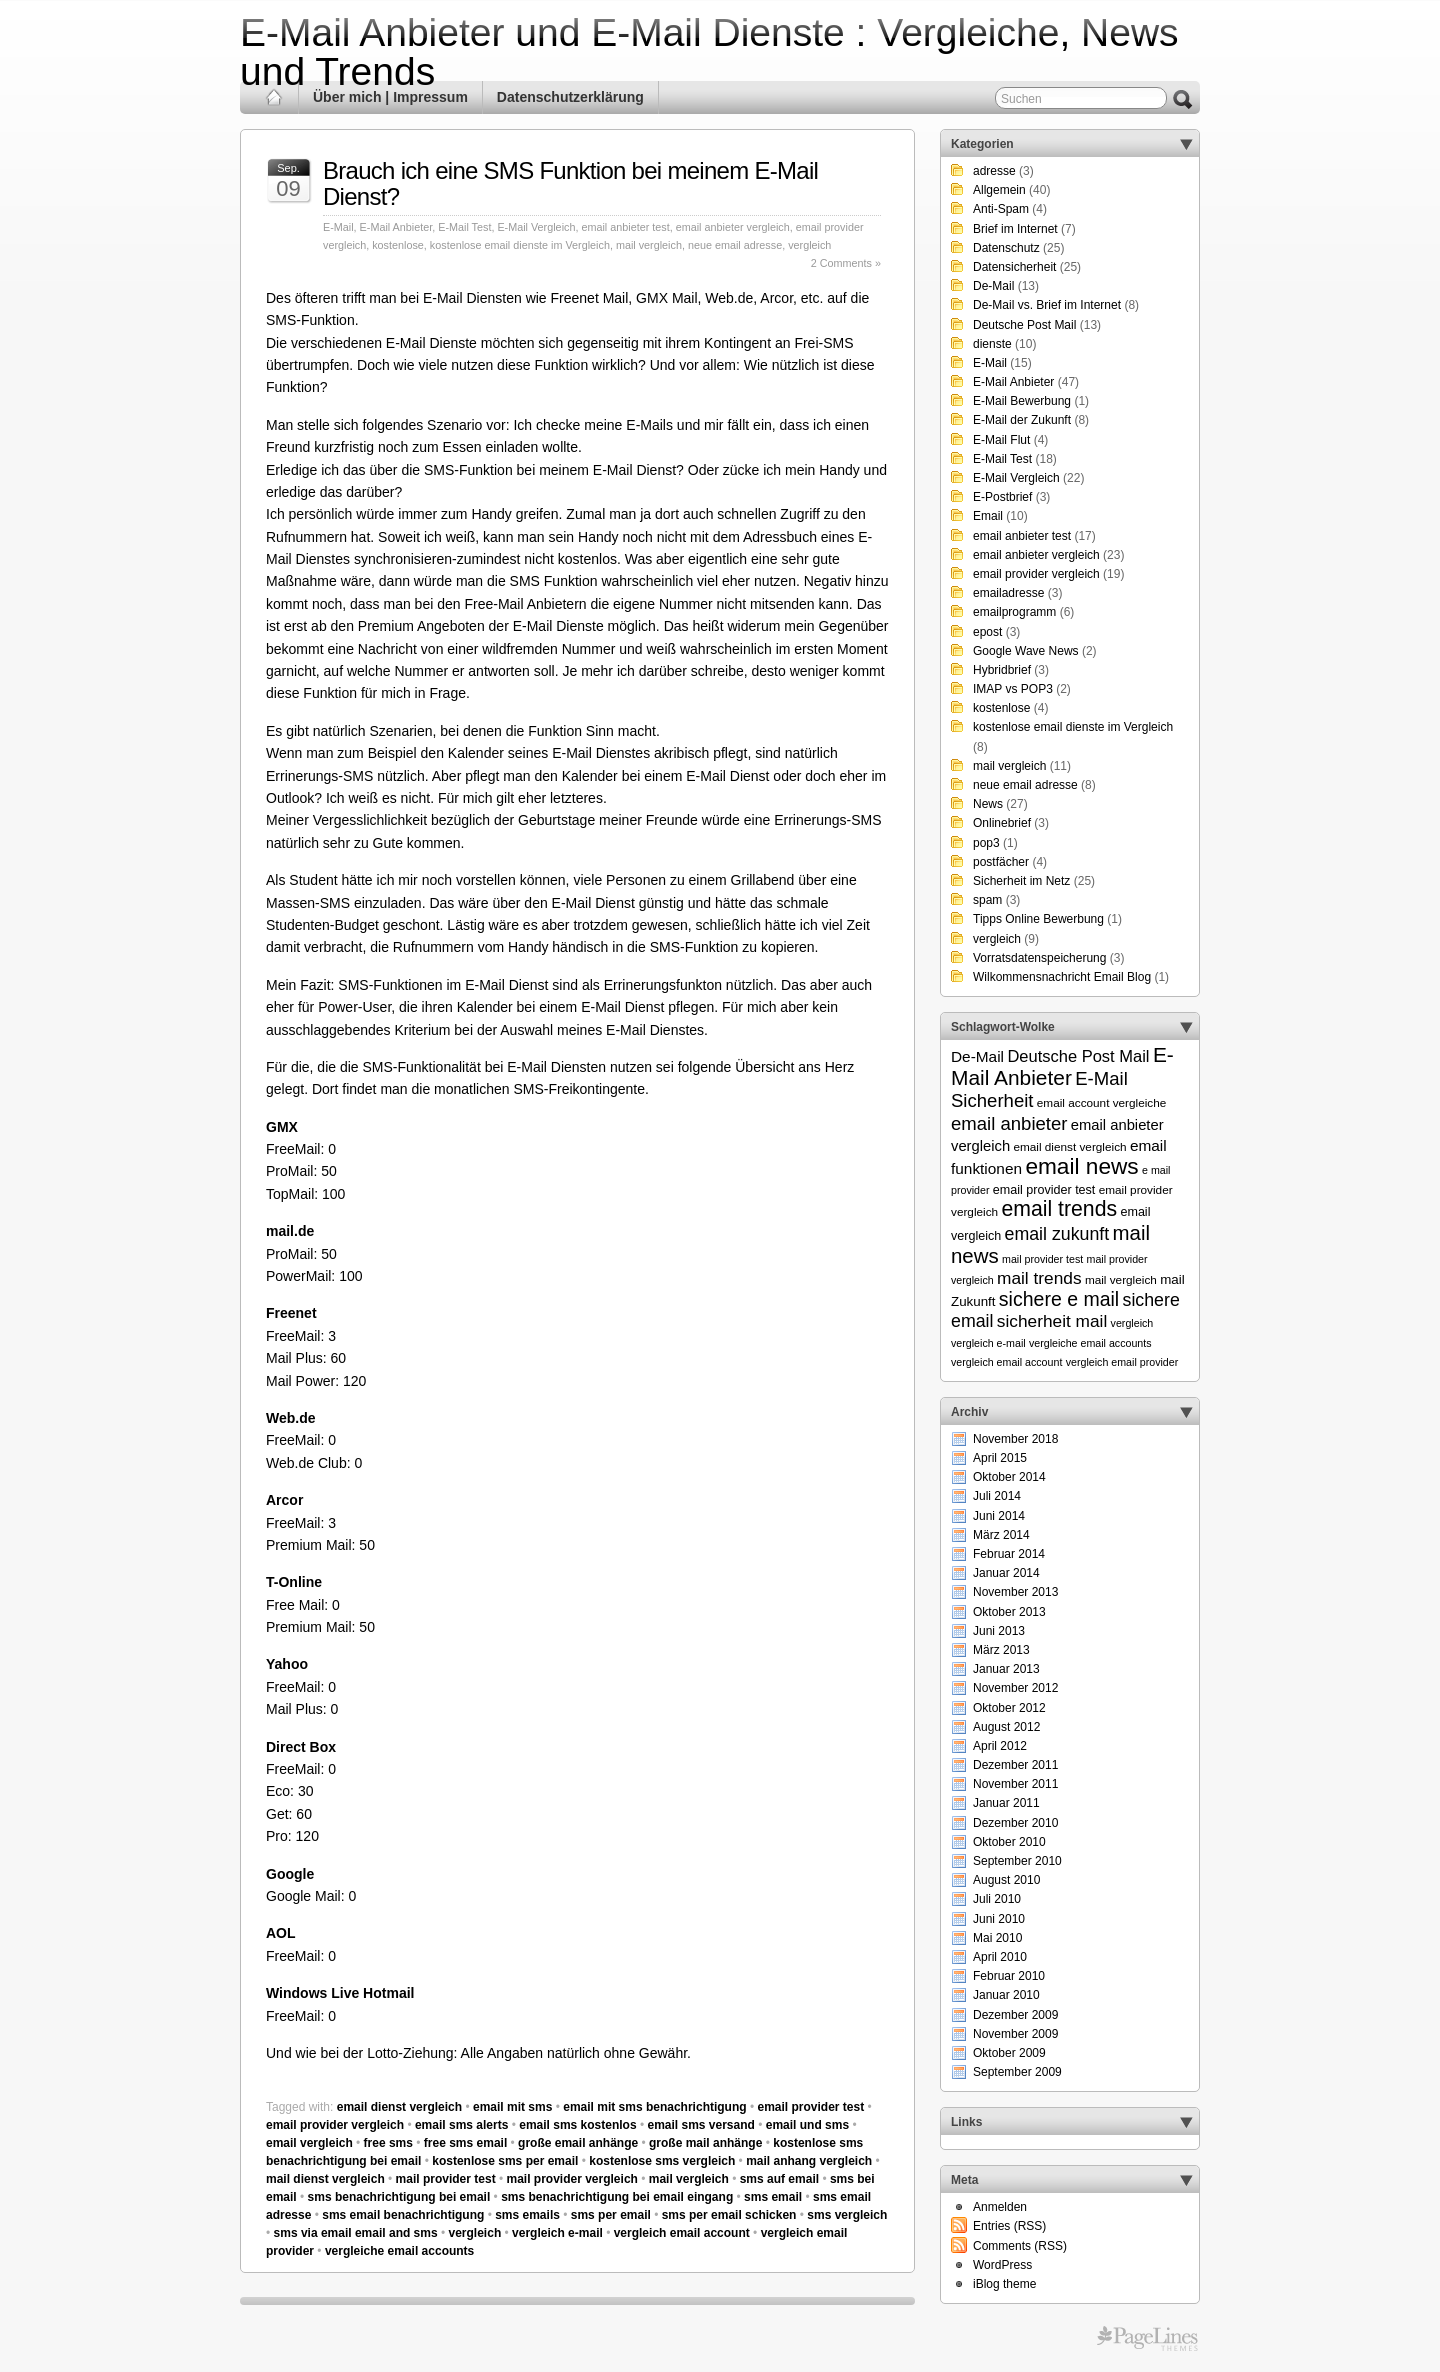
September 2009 (1017, 2072)
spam (987, 900)
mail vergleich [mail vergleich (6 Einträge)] (1121, 1279)
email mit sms (512, 2107)
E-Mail (338, 227)
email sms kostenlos (577, 2125)
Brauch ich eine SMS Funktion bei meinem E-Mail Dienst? (570, 183)
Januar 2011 (1006, 1803)
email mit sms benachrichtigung (654, 2107)
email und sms (807, 2125)
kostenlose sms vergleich (662, 2161)
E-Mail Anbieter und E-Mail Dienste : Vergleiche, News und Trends (709, 52)
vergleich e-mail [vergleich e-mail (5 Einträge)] (988, 1343)
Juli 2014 (997, 1496)
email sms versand (700, 2125)
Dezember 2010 (1015, 1823)
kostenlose (398, 245)
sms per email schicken (729, 2215)
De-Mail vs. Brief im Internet (1047, 305)
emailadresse (1008, 593)
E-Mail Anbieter (396, 227)
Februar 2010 (1009, 1976)
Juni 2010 (999, 1919)
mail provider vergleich (572, 2179)
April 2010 (1000, 1957)
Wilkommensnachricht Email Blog (1062, 977)
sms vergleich (847, 2215)
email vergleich (309, 2143)
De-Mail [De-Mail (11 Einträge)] (977, 1056)
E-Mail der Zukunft (1022, 420)
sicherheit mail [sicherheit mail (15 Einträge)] (1052, 1321)
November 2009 (1015, 2034)
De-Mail (993, 286)
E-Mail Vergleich (536, 227)
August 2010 (1006, 1880)
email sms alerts (461, 2125)
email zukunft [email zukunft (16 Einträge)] (1057, 1234)
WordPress (1002, 2265)
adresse (994, 171)
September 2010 (1017, 1861)
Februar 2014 (1009, 1554)
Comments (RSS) (1020, 2246)
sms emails (527, 2215)
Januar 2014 (1006, 1573)
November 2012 (1015, 1688)
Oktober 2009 (1009, 2053)
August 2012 (1006, 1727)
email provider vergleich (335, 2125)
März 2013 (1001, 1650)
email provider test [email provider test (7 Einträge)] (1044, 1190)
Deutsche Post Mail (1024, 325)
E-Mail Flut (1001, 440)
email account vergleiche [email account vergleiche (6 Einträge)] (1102, 1102)
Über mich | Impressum (390, 97)
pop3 (986, 843)
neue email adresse (735, 245)
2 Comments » (846, 263)
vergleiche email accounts (399, 2251)
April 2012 (1000, 1746)
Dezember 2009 (1015, 2015)
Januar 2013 (1006, 1669)
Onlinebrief (1002, 823)
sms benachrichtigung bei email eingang (617, 2197)
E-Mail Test (464, 227)
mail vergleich (649, 245)
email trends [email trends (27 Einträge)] (1059, 1209)
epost (987, 632)
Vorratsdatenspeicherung (1039, 958)
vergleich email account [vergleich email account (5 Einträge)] (1006, 1362)
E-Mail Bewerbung (1022, 401)
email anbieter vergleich (733, 227)
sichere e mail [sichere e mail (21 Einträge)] (1059, 1299)
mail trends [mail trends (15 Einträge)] (1039, 1278)
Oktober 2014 (1009, 1477)
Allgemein (999, 190)
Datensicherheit (1014, 267)
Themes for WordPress (1147, 2339)
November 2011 (1015, 1784)
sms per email (611, 2215)
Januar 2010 (1006, 1995)
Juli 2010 (997, 1899)
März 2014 (1001, 1535)
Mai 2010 (997, 1938)
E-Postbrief (1002, 497)
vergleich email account (682, 2233)
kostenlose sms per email (505, 2161)
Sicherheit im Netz (1021, 881)
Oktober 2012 (1009, 1708)
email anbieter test (625, 227)
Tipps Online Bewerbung (1038, 919)
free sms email (465, 2143)
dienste (992, 344)
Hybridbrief (1002, 670)
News (988, 804)
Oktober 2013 (1009, 1612)
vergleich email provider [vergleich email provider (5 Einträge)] (1122, 1362)
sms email (773, 2197)
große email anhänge (578, 2143)
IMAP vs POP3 (1013, 689)
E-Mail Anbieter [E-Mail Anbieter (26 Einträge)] (1062, 1066)
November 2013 (1015, 1592)
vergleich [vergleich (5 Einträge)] (1132, 1323)
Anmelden (1000, 2207)
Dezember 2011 (1015, 1765)
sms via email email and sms (356, 2233)
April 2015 (1000, 1458)
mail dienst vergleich (325, 2179)
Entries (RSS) (1009, 2226)
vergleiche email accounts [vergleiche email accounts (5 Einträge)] (1090, 1343)
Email (988, 516)
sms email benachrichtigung (403, 2215)
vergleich (809, 245)
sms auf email (779, 2179)
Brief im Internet (1015, 229)
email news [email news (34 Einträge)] (1081, 1166)
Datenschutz (1006, 248)
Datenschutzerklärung (570, 97)
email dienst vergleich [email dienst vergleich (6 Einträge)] (1069, 1146)
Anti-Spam (1001, 209)
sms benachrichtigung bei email (399, 2197)
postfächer (1001, 862)
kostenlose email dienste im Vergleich (520, 245)
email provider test (810, 2107)
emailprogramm (1014, 612)
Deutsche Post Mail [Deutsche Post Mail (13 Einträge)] (1078, 1056)
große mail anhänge (705, 2143)
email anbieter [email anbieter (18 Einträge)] (1009, 1123)
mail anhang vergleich (809, 2161)
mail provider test (446, 2179)
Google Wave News (1026, 651)
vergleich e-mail (557, 2233)
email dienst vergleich (399, 2107)
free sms (388, 2143)
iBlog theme (1004, 2284)
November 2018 (1015, 1439)
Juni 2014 (999, 1516)
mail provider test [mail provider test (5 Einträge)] (1042, 1259)
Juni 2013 (999, 1631)
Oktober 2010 (1009, 1842)
